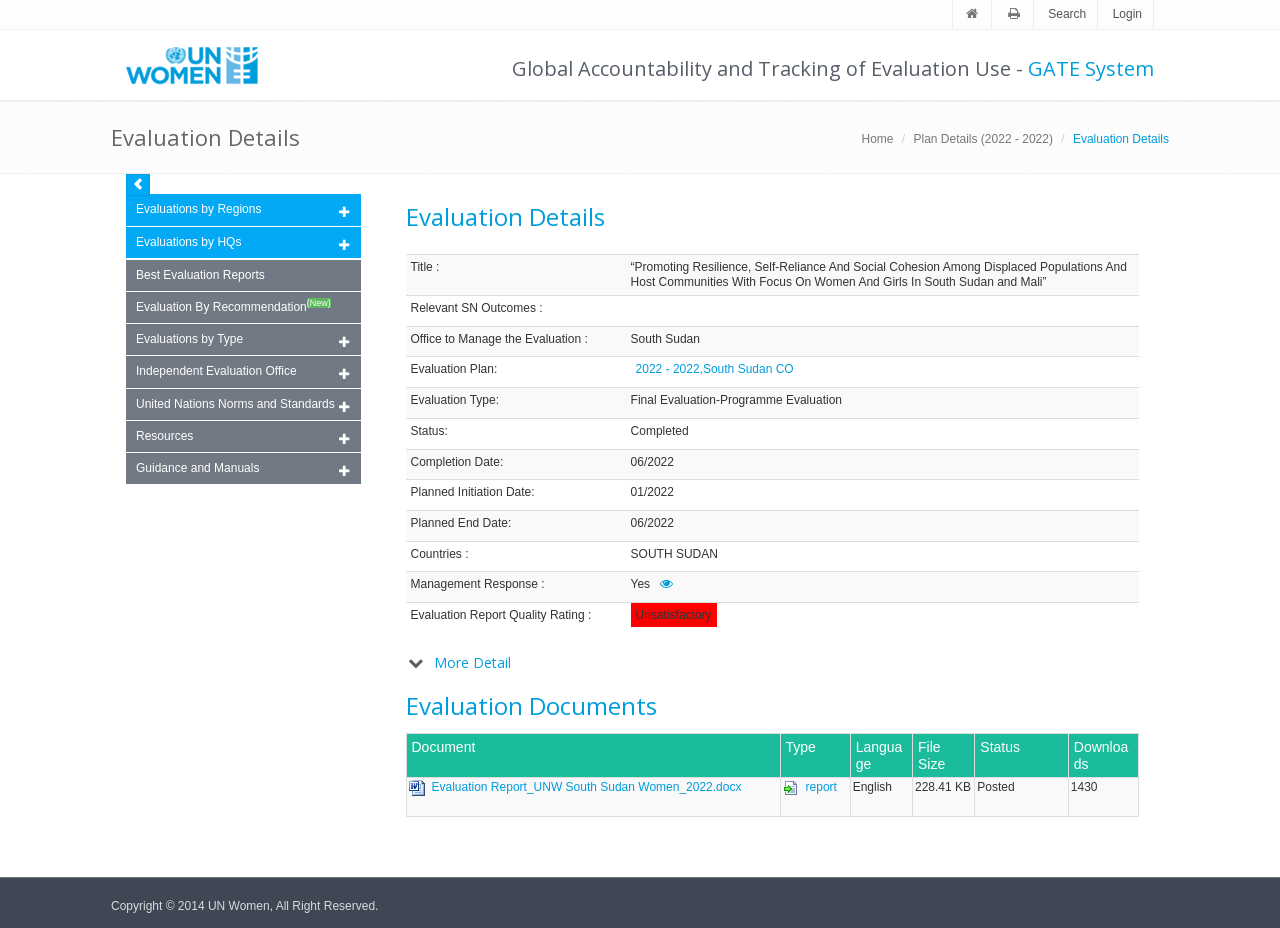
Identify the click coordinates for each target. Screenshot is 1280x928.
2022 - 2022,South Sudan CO (715, 369)
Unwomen (201, 65)
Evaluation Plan (452, 369)
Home (877, 139)
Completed (660, 431)
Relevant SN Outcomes (473, 308)
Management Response (474, 584)
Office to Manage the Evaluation (496, 339)
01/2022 (652, 492)
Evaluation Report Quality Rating (498, 615)
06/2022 (652, 462)
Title (422, 267)
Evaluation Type (453, 400)
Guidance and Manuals (242, 469)
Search (1067, 14)
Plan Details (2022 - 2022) (983, 139)
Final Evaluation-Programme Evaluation (736, 400)
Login (1127, 14)
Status (428, 431)
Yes (641, 584)
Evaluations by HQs (188, 242)
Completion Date (455, 462)
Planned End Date (459, 523)
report (821, 787)
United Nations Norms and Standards (242, 405)
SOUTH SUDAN (674, 554)
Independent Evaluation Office (242, 372)
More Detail (472, 662)
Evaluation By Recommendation (233, 306)
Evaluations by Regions (242, 210)
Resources (242, 437)
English (872, 787)
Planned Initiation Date (471, 492)
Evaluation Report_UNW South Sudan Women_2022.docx (587, 787)
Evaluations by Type (242, 340)
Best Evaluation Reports (200, 275)
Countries (436, 554)
